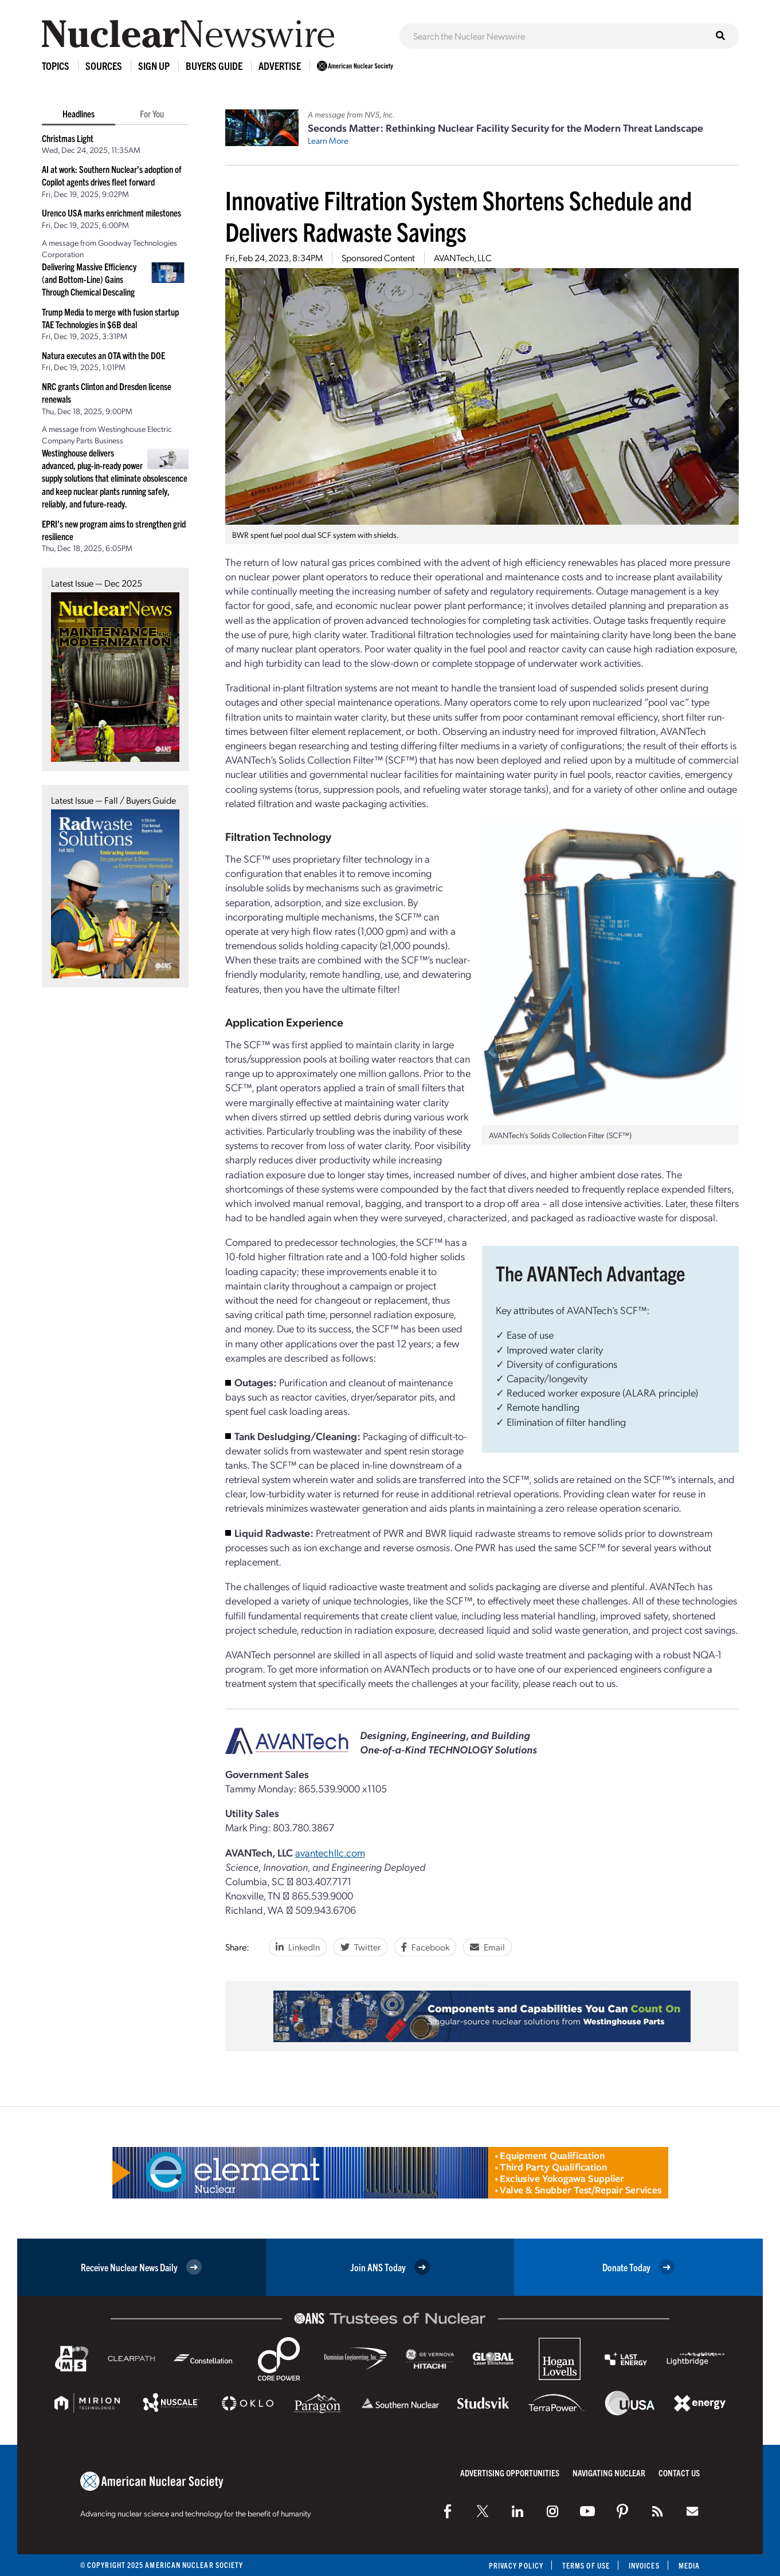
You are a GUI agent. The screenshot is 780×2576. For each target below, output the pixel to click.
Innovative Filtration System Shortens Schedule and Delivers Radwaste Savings (458, 215)
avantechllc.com (330, 1852)
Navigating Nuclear (609, 2472)
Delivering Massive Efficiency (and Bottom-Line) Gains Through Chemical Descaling (89, 279)
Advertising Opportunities (509, 2472)
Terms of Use (586, 2565)
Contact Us (679, 2472)
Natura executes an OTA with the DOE (103, 355)
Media (689, 2565)
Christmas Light (67, 138)
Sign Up (154, 65)
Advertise (279, 65)
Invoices (644, 2565)
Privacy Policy (516, 2565)
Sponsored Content (378, 257)
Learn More (328, 140)
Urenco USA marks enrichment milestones (111, 212)
